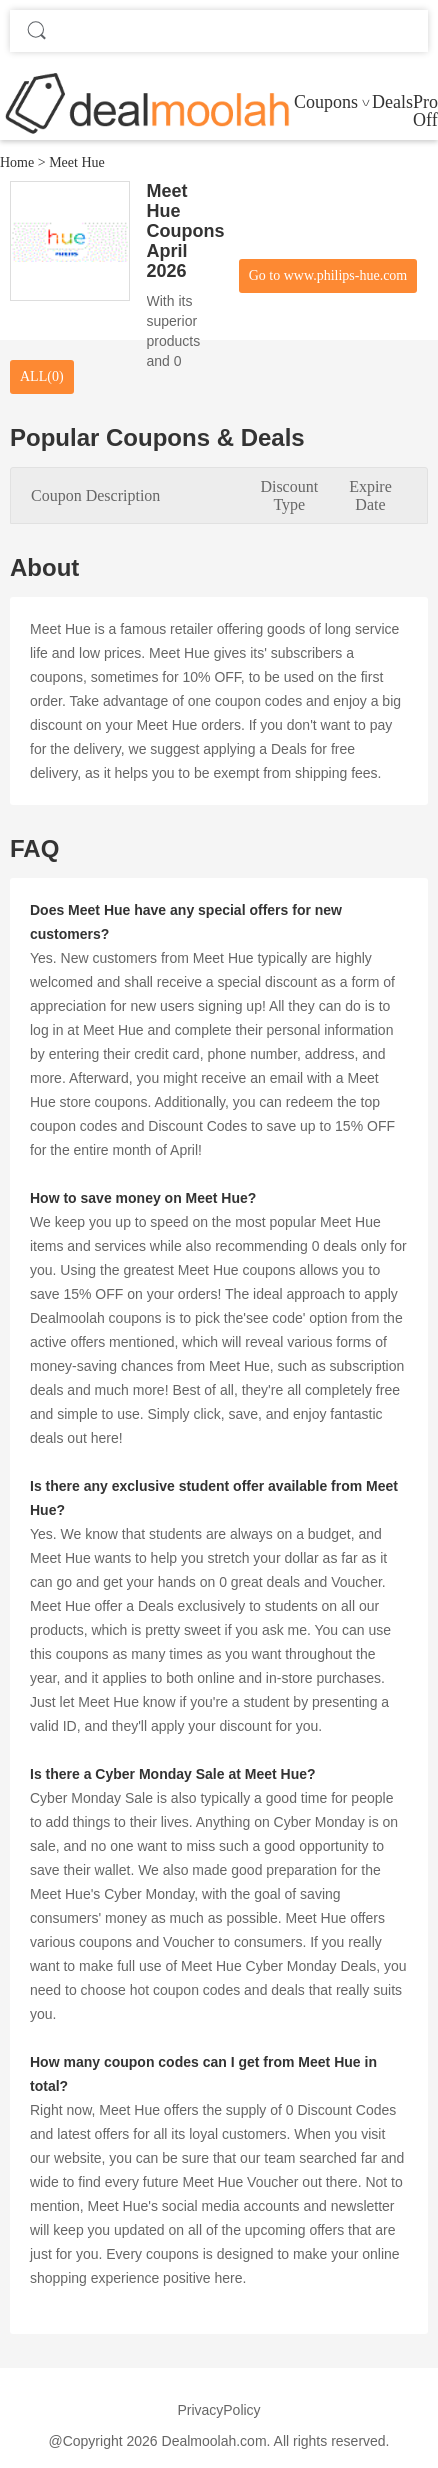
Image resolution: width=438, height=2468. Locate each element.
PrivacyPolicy (218, 2410)
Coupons (326, 102)
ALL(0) (42, 376)
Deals (392, 102)
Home (17, 162)
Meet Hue (77, 162)
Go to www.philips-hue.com (328, 275)
